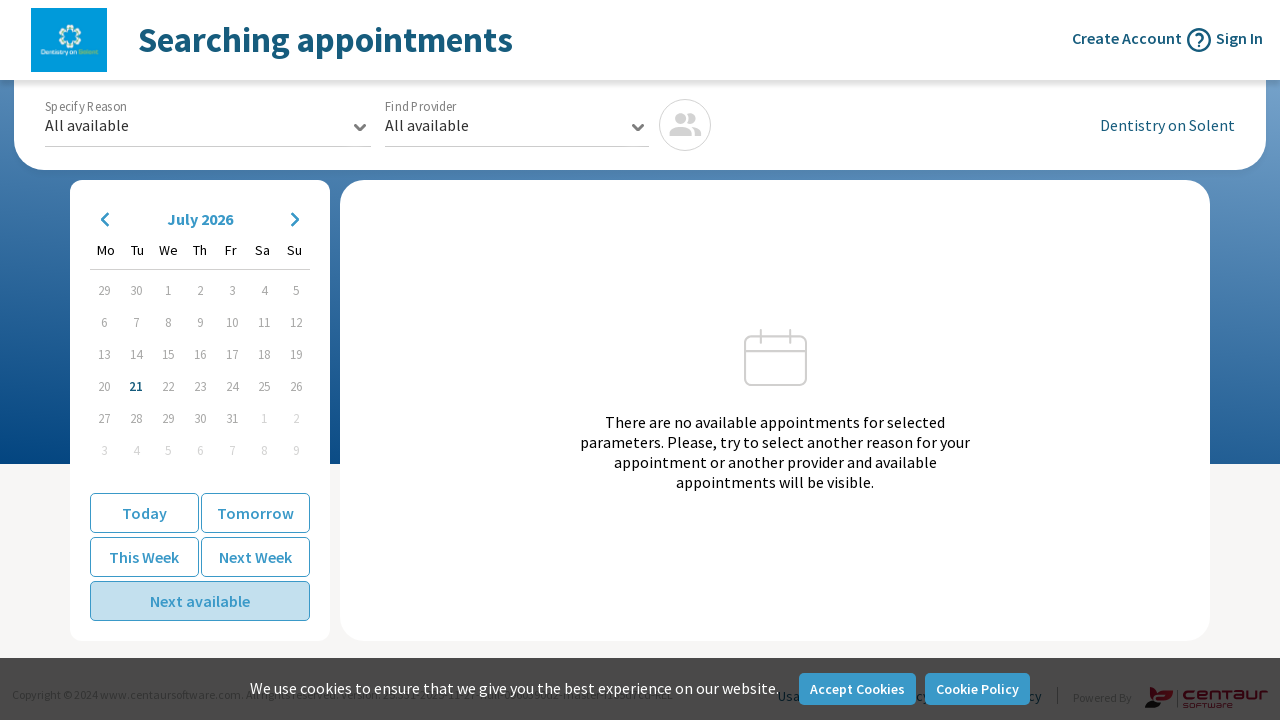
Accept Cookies (857, 689)
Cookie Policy (977, 689)
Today (144, 513)
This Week (144, 557)
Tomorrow (255, 513)
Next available (200, 601)
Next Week (255, 557)
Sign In (1239, 38)
